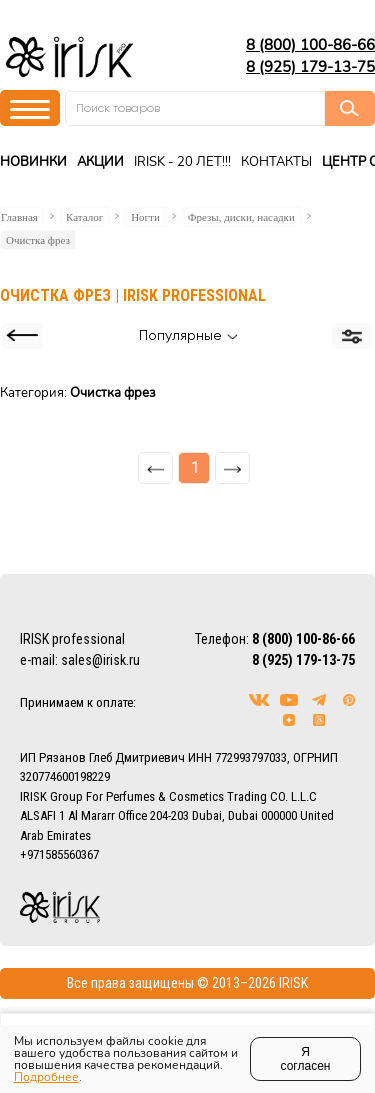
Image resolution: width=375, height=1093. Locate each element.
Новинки (33, 162)
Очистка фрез (38, 240)
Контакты (276, 162)
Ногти (145, 217)
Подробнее (46, 1077)
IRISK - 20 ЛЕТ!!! (182, 162)
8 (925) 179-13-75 (310, 67)
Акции (100, 162)
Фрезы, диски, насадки (241, 217)
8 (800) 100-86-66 (310, 45)
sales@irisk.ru (100, 660)
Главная (19, 217)
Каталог (84, 217)
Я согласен (306, 1059)
